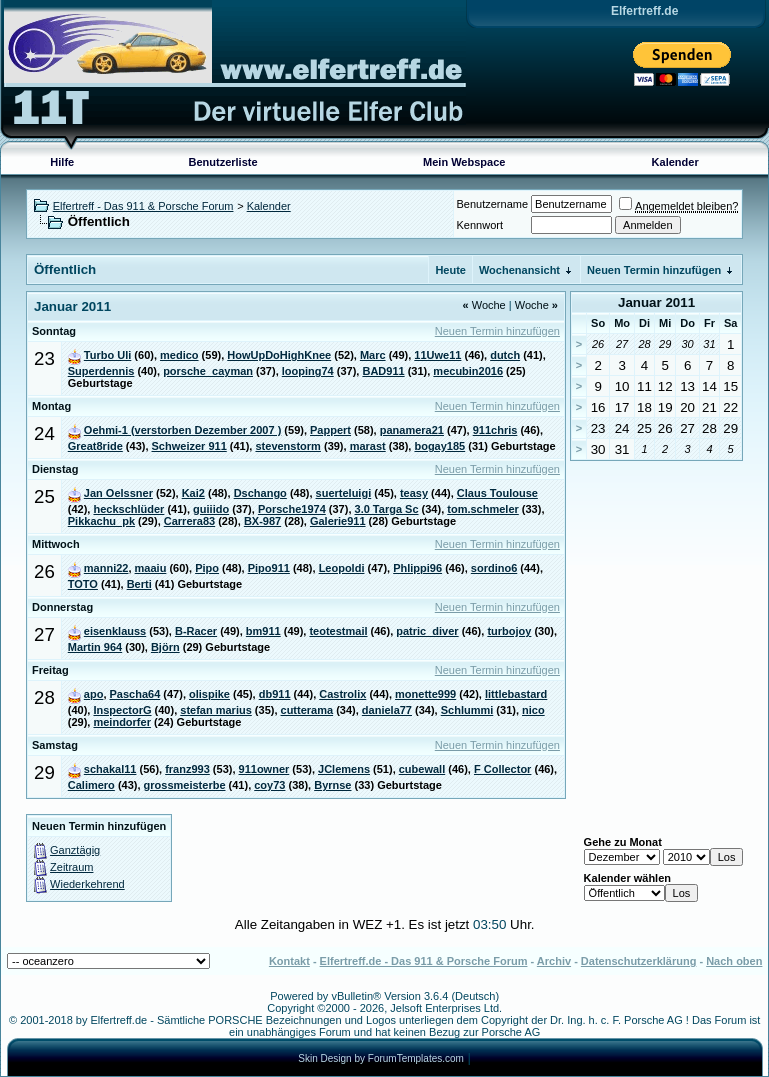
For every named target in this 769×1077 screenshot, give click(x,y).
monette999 (425, 694)
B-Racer (196, 631)
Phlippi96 (417, 568)
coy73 (269, 785)
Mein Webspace (464, 162)
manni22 (106, 568)
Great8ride (95, 446)
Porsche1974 (292, 509)
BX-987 (262, 521)
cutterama (307, 710)
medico (179, 355)
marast (368, 446)
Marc (373, 355)
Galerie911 (338, 521)
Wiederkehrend (87, 884)
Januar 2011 (656, 302)
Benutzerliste (223, 162)
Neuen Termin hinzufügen (654, 270)
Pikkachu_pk (101, 521)
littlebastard (516, 694)
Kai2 (193, 493)
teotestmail (338, 631)
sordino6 (494, 568)
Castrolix (342, 694)
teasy (414, 493)
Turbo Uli (107, 355)
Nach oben (734, 961)
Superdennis (101, 371)
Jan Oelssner (118, 493)
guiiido (211, 509)
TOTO (83, 584)
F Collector (502, 769)
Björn (165, 647)
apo (94, 694)
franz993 (187, 769)
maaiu (151, 568)
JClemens (344, 769)
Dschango (260, 493)
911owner (264, 769)
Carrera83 (189, 521)
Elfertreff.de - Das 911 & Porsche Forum (424, 961)
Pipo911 (269, 568)
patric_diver (427, 631)
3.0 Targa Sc (387, 509)
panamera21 (412, 430)
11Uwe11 (437, 355)
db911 (275, 694)
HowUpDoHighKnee (279, 355)
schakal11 (110, 769)
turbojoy (509, 631)
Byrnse (332, 785)
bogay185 (439, 446)
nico (533, 710)
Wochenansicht (519, 270)
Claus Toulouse (497, 493)
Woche (484, 305)
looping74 (308, 371)
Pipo (207, 568)
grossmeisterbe (185, 785)
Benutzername (493, 204)
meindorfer (121, 722)
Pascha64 (135, 694)
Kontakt (289, 961)
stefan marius (216, 710)
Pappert (330, 430)
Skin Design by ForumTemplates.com (381, 1058)
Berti (139, 584)
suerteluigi (344, 493)
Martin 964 (95, 647)
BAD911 (383, 371)
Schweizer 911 (189, 446)
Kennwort (480, 225)
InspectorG (122, 710)
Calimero (91, 785)
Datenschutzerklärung (639, 961)
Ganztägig (75, 850)
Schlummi (467, 710)
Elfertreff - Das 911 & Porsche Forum (143, 206)
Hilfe (62, 162)
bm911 (263, 631)
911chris (495, 430)
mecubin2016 (468, 371)
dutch (505, 355)
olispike (209, 694)
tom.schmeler (483, 509)
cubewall (422, 769)
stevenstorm (287, 446)
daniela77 (387, 710)
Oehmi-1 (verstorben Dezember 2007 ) (182, 430)
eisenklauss (115, 631)
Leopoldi (342, 568)
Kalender (675, 162)
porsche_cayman (208, 371)
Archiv (554, 961)
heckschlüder (128, 509)
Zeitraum (71, 867)
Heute (450, 270)
